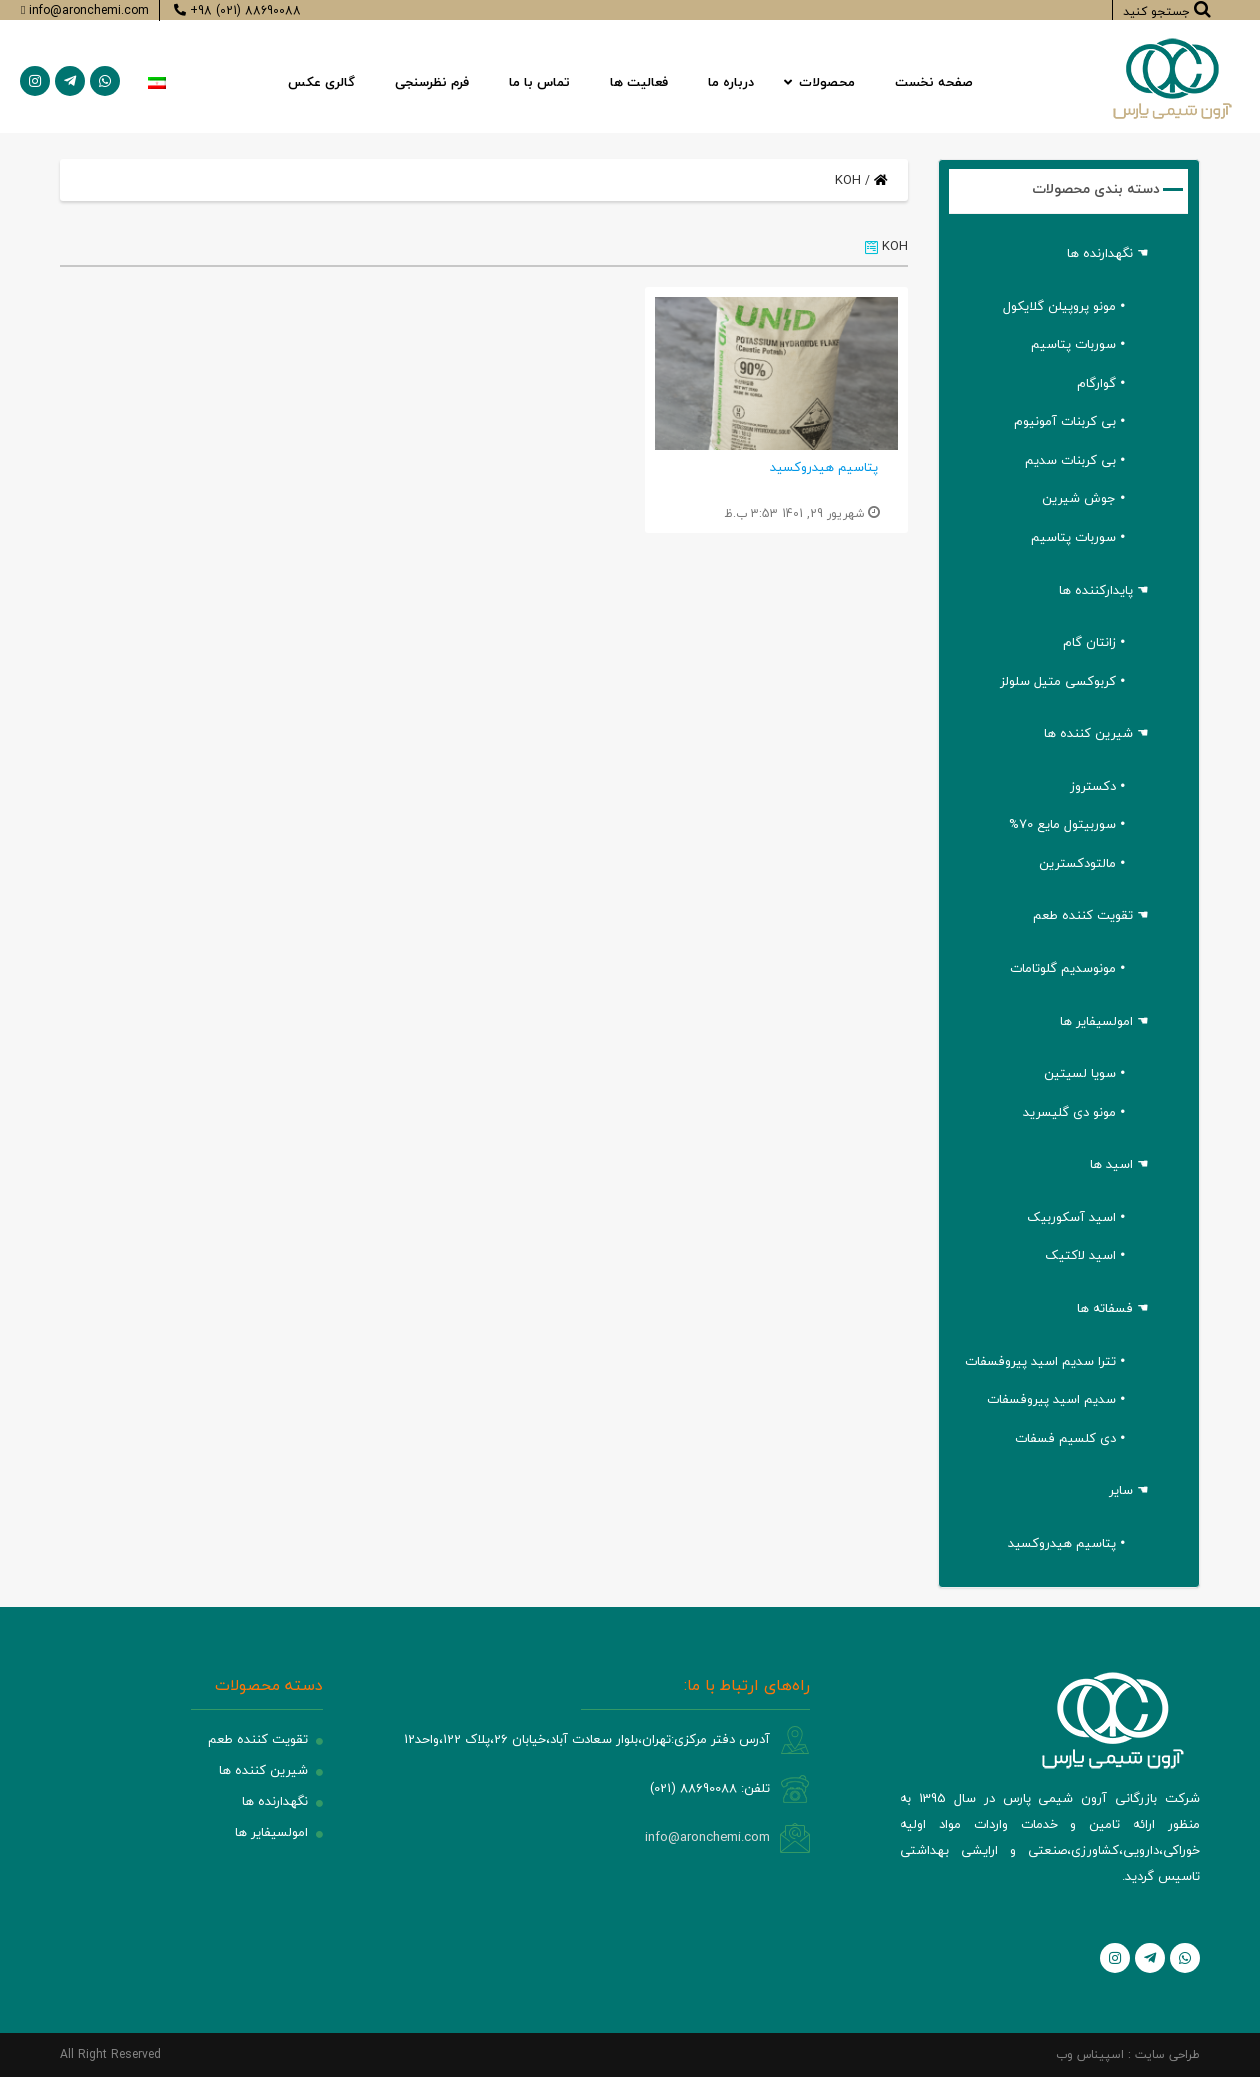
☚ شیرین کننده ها (1096, 733)
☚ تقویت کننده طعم (1091, 915)
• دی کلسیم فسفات (1070, 1438)
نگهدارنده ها (275, 1801)
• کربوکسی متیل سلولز (1062, 681)
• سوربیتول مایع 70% (1067, 824)
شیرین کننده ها (263, 1770)
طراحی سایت (1167, 2054)
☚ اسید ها (1119, 1164)
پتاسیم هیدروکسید (824, 467)
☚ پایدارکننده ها (1104, 590)
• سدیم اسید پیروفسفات (1056, 1399)
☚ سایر (1129, 1490)
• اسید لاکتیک (1085, 1255)
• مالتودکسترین (1082, 863)
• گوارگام (1101, 383)
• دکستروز (1097, 786)
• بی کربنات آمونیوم (1069, 421)
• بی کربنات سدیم (1075, 460)
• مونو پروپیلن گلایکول (1064, 306)
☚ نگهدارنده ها (1108, 253)
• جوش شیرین (1083, 498)
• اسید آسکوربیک (1076, 1217)
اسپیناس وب (1090, 2054)
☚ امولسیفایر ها (1104, 1021)
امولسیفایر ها (271, 1832)
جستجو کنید (1167, 10)
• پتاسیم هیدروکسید (1066, 1543)
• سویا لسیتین (1084, 1073)
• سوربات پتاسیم (1078, 344)
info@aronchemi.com (707, 1837)
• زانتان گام (1094, 642)
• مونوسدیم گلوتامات (1067, 968)
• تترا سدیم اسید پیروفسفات (1045, 1361)
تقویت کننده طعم (258, 1739)
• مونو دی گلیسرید (1074, 1112)
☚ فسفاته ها (1113, 1308)
